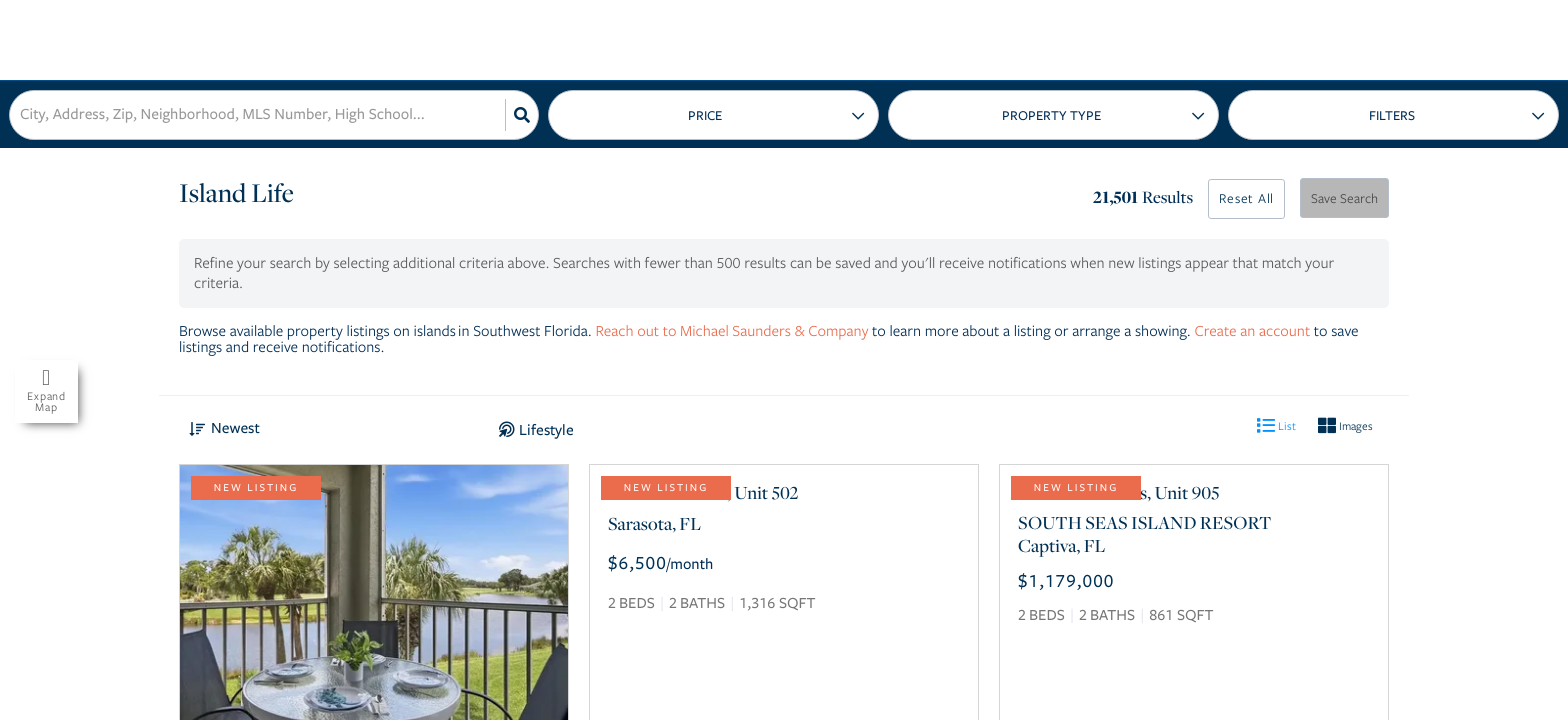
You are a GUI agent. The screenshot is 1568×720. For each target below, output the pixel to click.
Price (705, 116)
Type (1053, 115)
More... (1393, 115)
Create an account (1252, 331)
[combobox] (22, 115)
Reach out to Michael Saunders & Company (731, 331)
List (1276, 425)
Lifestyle (546, 430)
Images (1345, 425)
